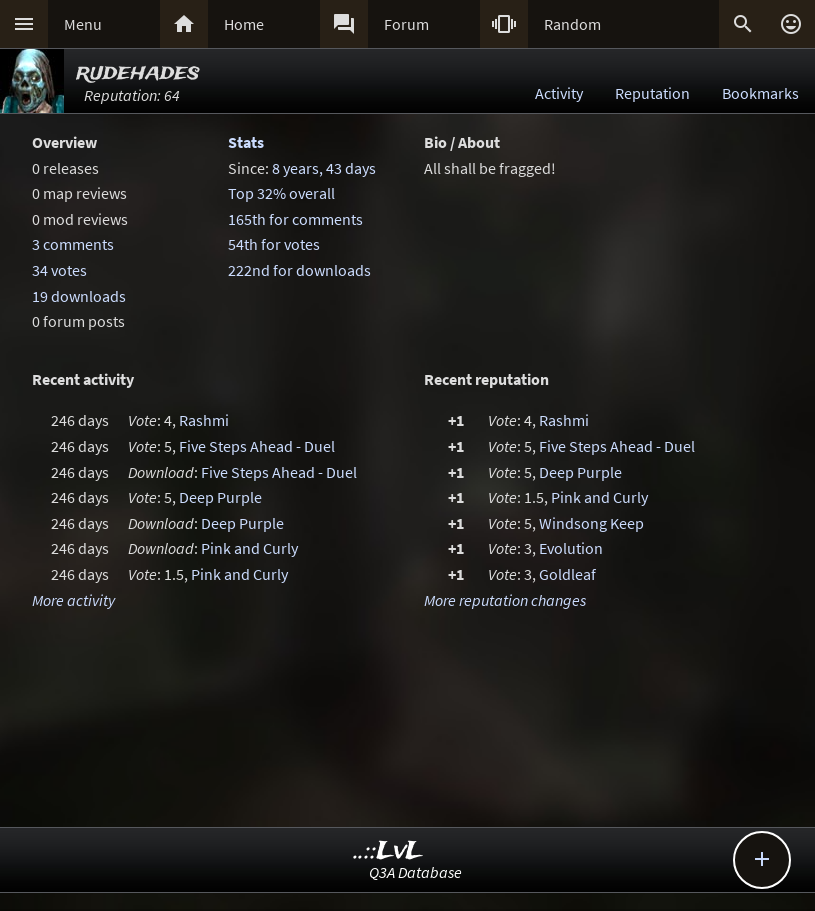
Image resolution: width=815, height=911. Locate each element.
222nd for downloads (299, 270)
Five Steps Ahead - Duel (257, 446)
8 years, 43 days (324, 168)
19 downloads (79, 296)
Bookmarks (760, 93)
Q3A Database (415, 872)
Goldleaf (567, 574)
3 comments (73, 244)
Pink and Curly (249, 548)
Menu (83, 24)
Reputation (652, 93)
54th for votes (274, 244)
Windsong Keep (591, 523)
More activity (73, 600)
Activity (559, 93)
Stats (246, 142)
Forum (406, 24)
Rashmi (204, 420)
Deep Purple (220, 497)
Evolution (571, 548)
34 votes (59, 270)
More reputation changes (505, 600)
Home (244, 24)
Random (572, 24)
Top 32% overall (281, 193)
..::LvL (388, 851)
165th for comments (295, 219)
